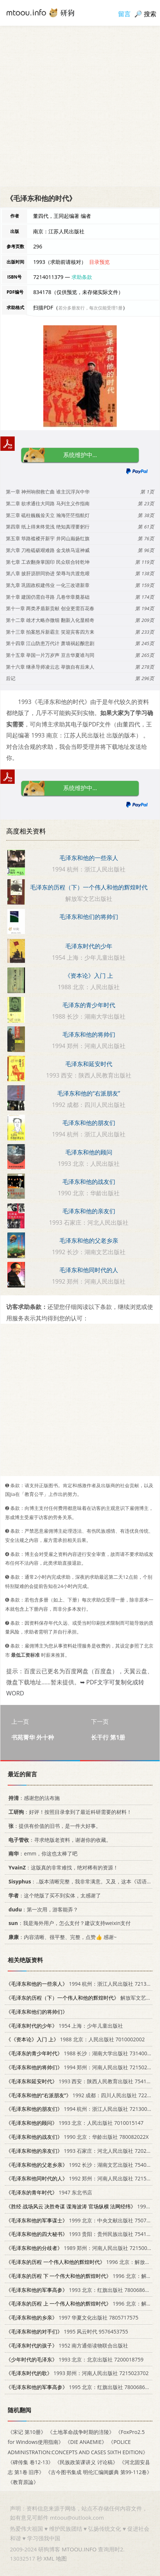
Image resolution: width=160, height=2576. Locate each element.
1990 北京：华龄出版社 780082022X (77, 2136)
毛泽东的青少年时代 (88, 1005)
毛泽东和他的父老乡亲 (88, 1240)
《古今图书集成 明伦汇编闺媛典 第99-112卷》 (99, 2472)
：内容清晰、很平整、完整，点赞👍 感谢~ (61, 1936)
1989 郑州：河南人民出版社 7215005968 (82, 2247)
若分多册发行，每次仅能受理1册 (90, 308)
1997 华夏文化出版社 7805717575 (72, 2317)
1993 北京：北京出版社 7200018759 (74, 2359)
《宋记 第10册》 (27, 2431)
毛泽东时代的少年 (88, 946)
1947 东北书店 (49, 2192)
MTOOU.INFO (79, 2549)
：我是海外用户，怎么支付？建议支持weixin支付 (68, 1922)
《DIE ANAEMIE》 (86, 2441)
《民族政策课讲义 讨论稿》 (86, 2462)
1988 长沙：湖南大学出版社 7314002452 (82, 2053)
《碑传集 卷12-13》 (30, 2462)
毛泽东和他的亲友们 (88, 1211)
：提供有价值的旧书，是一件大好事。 (53, 1825)
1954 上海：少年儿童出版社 (64, 2025)
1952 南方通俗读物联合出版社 (67, 2345)
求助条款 (82, 276)
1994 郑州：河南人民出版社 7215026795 (82, 2067)
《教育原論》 (23, 2481)
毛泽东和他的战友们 (88, 1182)
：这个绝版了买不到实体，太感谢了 (53, 1895)
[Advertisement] (80, 106)
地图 (61, 2558)
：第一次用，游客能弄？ (42, 1909)
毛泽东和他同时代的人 (88, 1270)
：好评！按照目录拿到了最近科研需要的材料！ (69, 1811)
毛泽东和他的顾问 (88, 1152)
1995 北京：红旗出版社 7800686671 (80, 2387)
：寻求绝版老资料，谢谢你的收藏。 (58, 1839)
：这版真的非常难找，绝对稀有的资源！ (62, 1867)
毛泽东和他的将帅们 (88, 1034)
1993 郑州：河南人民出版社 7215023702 (77, 2373)
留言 (124, 14)
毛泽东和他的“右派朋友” (88, 1093)
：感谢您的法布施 (33, 1797)
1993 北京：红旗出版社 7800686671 (80, 2289)
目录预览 (99, 261)
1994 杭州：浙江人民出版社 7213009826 (82, 2108)
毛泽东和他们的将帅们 (88, 917)
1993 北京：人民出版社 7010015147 (74, 2122)
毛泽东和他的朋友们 (88, 1123)
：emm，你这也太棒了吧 (41, 1853)
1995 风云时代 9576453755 (67, 2331)
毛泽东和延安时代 (88, 1064)
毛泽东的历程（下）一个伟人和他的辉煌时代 (89, 887)
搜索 (150, 14)
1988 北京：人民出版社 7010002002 (75, 2039)
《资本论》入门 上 (89, 976)
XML (48, 2558)
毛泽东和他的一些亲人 (88, 858)
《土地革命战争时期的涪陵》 (80, 2431)
